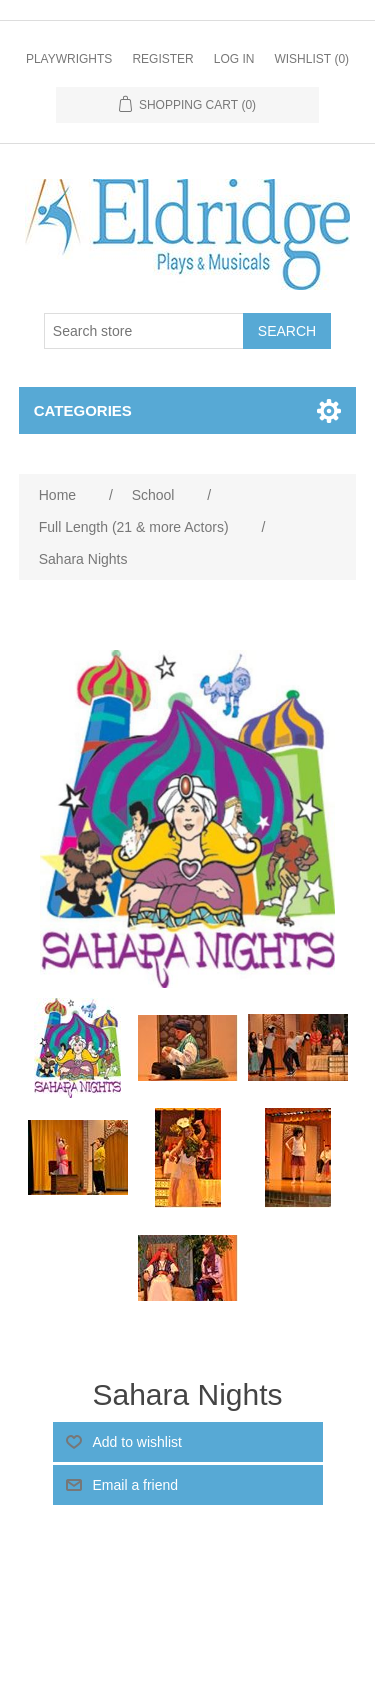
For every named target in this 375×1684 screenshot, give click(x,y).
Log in (234, 59)
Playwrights (69, 59)
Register (162, 59)
